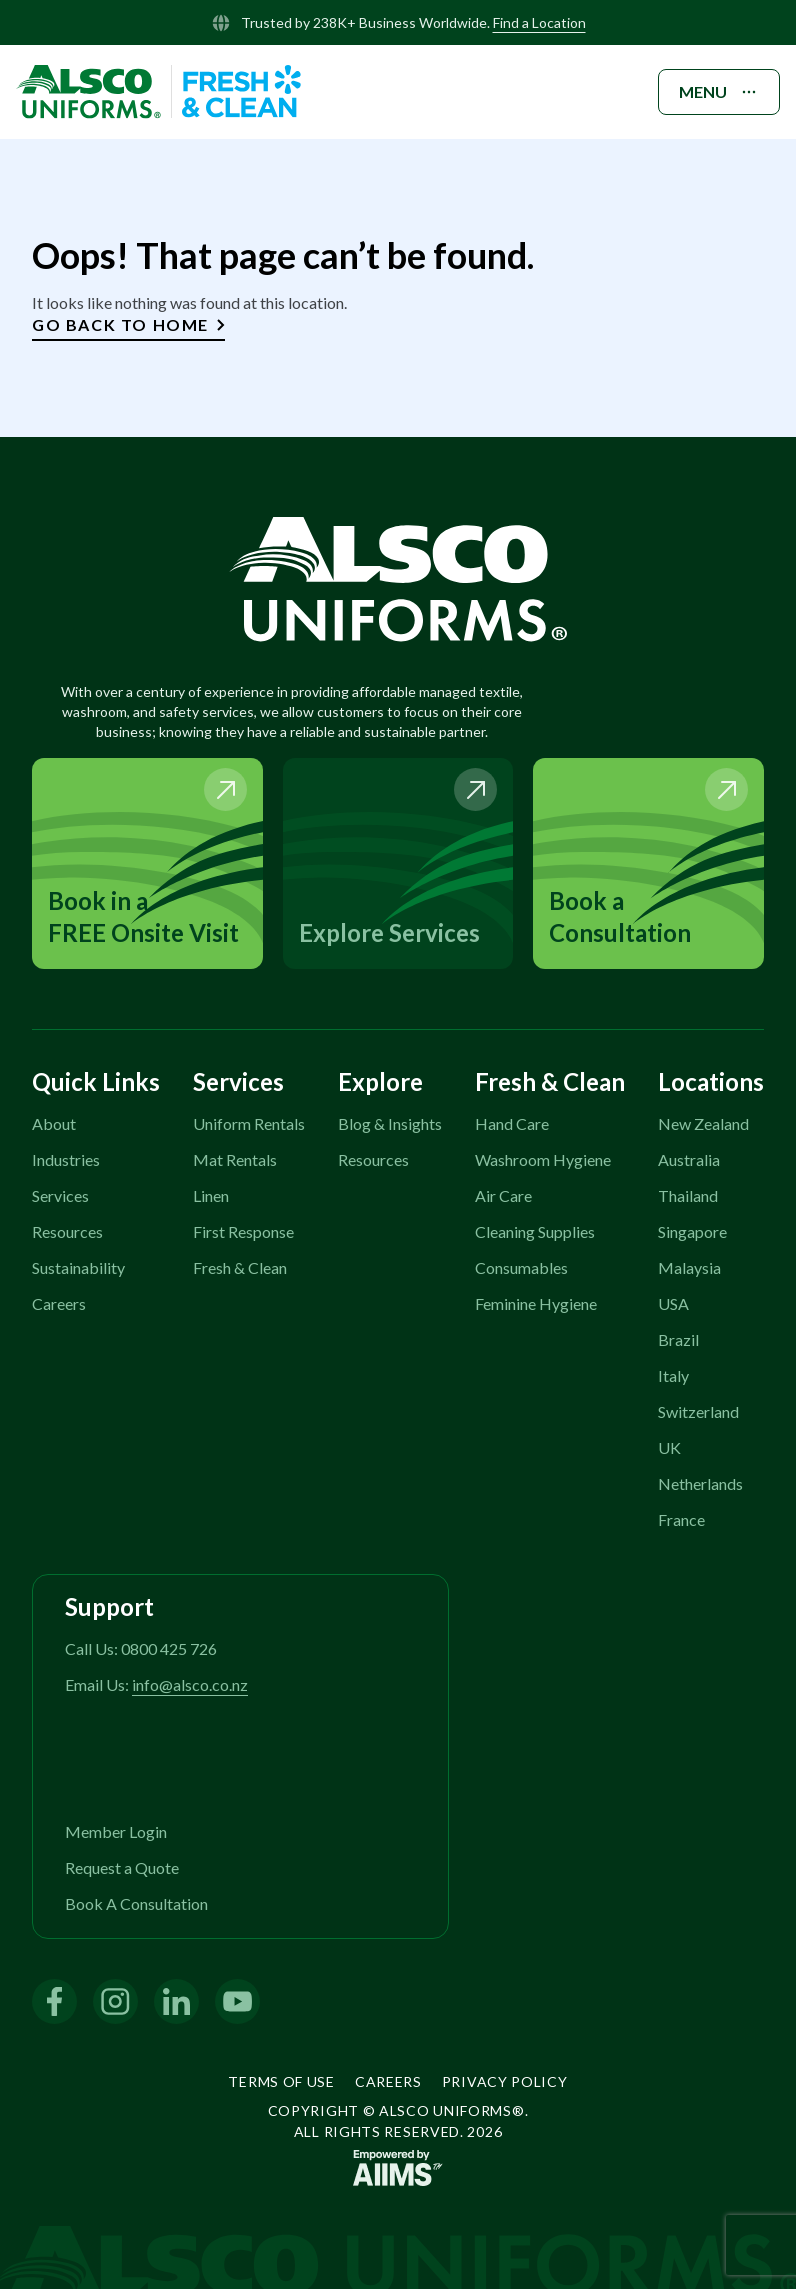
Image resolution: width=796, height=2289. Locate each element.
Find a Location (539, 22)
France (681, 1519)
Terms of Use (281, 2081)
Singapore (692, 1231)
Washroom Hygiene (543, 1159)
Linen (211, 1195)
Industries (66, 1159)
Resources (67, 1231)
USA (673, 1303)
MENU (719, 92)
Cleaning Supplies (535, 1231)
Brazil (678, 1339)
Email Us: (156, 1684)
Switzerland (698, 1411)
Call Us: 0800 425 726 (141, 1648)
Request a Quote (122, 1867)
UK (669, 1447)
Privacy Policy (505, 2081)
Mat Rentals (235, 1159)
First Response (243, 1231)
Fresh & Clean (240, 1267)
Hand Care (512, 1123)
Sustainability (78, 1267)
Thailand (688, 1195)
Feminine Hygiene (536, 1303)
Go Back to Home (128, 324)
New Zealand (703, 1123)
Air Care (503, 1195)
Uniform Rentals (249, 1123)
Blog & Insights (390, 1123)
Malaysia (689, 1267)
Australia (689, 1159)
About (54, 1123)
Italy (673, 1375)
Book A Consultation (136, 1903)
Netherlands (700, 1483)
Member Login (116, 1831)
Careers (59, 1303)
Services (60, 1195)
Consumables (521, 1267)
